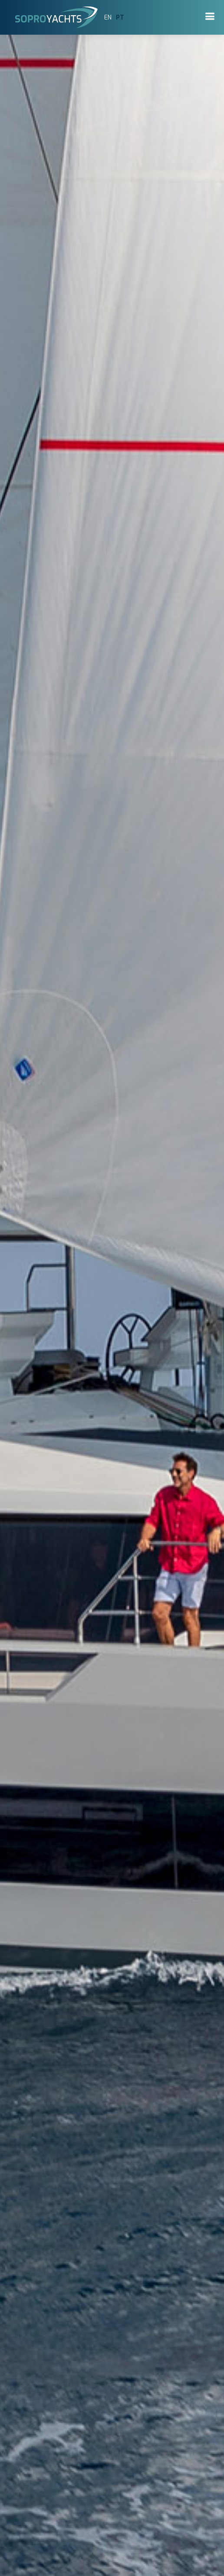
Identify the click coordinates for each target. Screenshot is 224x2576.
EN (108, 17)
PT (120, 17)
